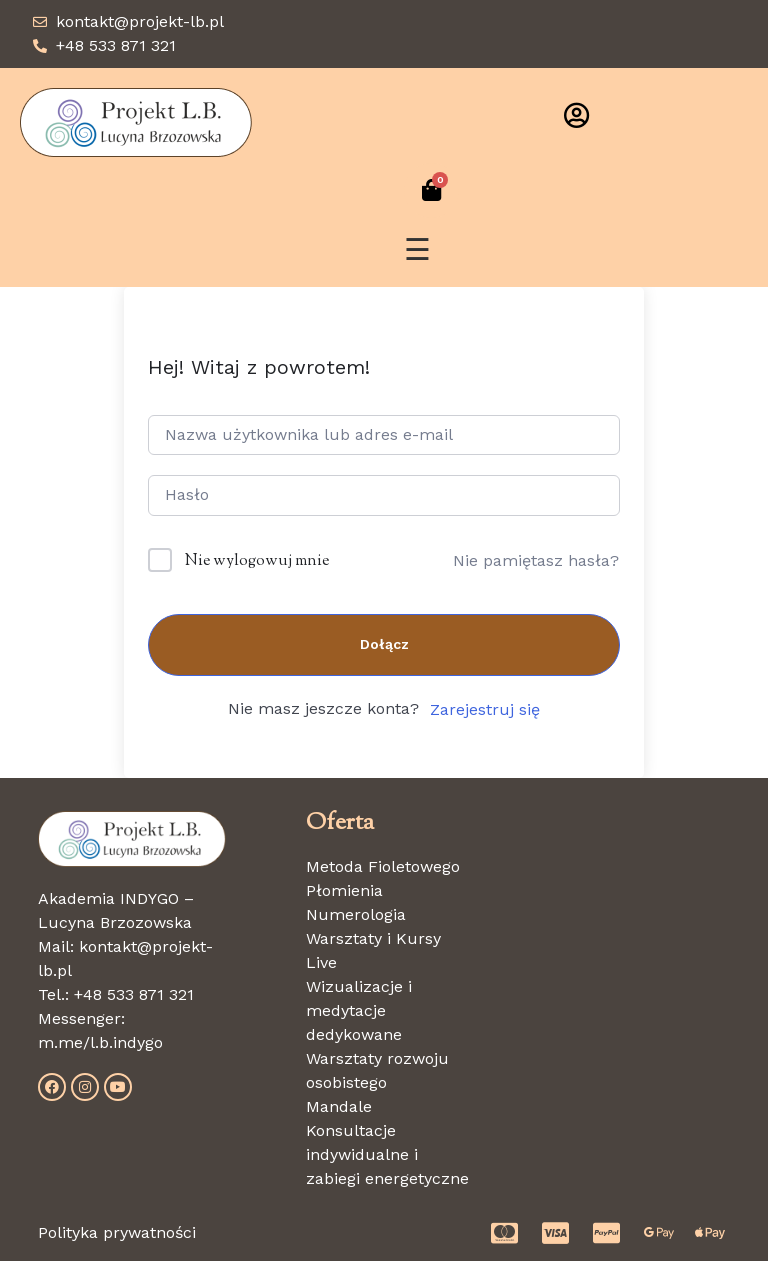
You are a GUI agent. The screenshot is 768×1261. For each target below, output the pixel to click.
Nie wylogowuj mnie (257, 561)
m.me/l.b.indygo (100, 1042)
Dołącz (384, 644)
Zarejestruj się (485, 709)
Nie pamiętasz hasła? (536, 560)
